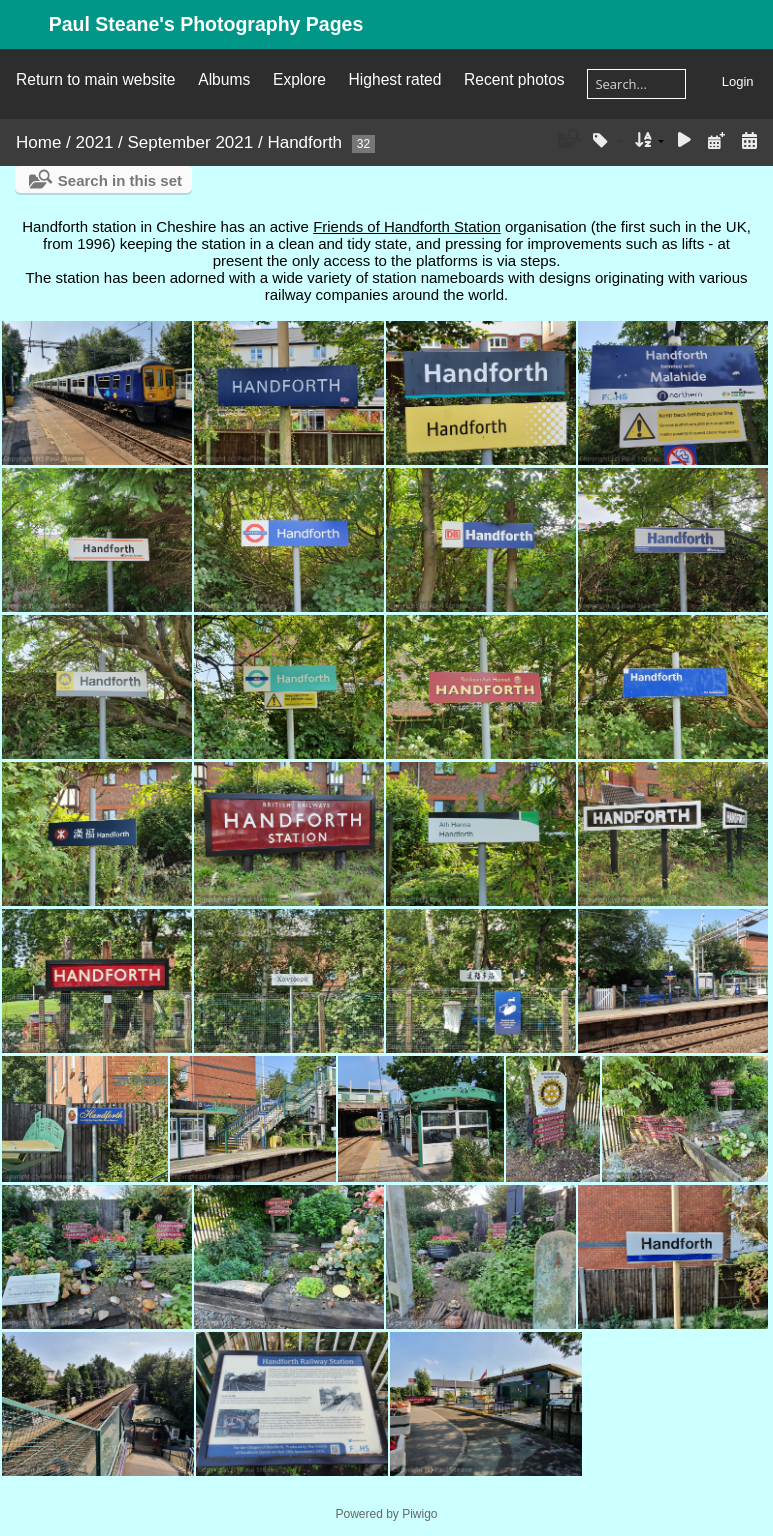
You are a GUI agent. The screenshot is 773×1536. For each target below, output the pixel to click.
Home (38, 142)
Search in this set (120, 180)
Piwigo (419, 1514)
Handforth (304, 142)
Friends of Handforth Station (407, 226)
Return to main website (95, 79)
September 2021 (191, 142)
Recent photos (514, 79)
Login (738, 81)
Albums (224, 79)
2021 (95, 142)
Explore (299, 79)
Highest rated (395, 79)
